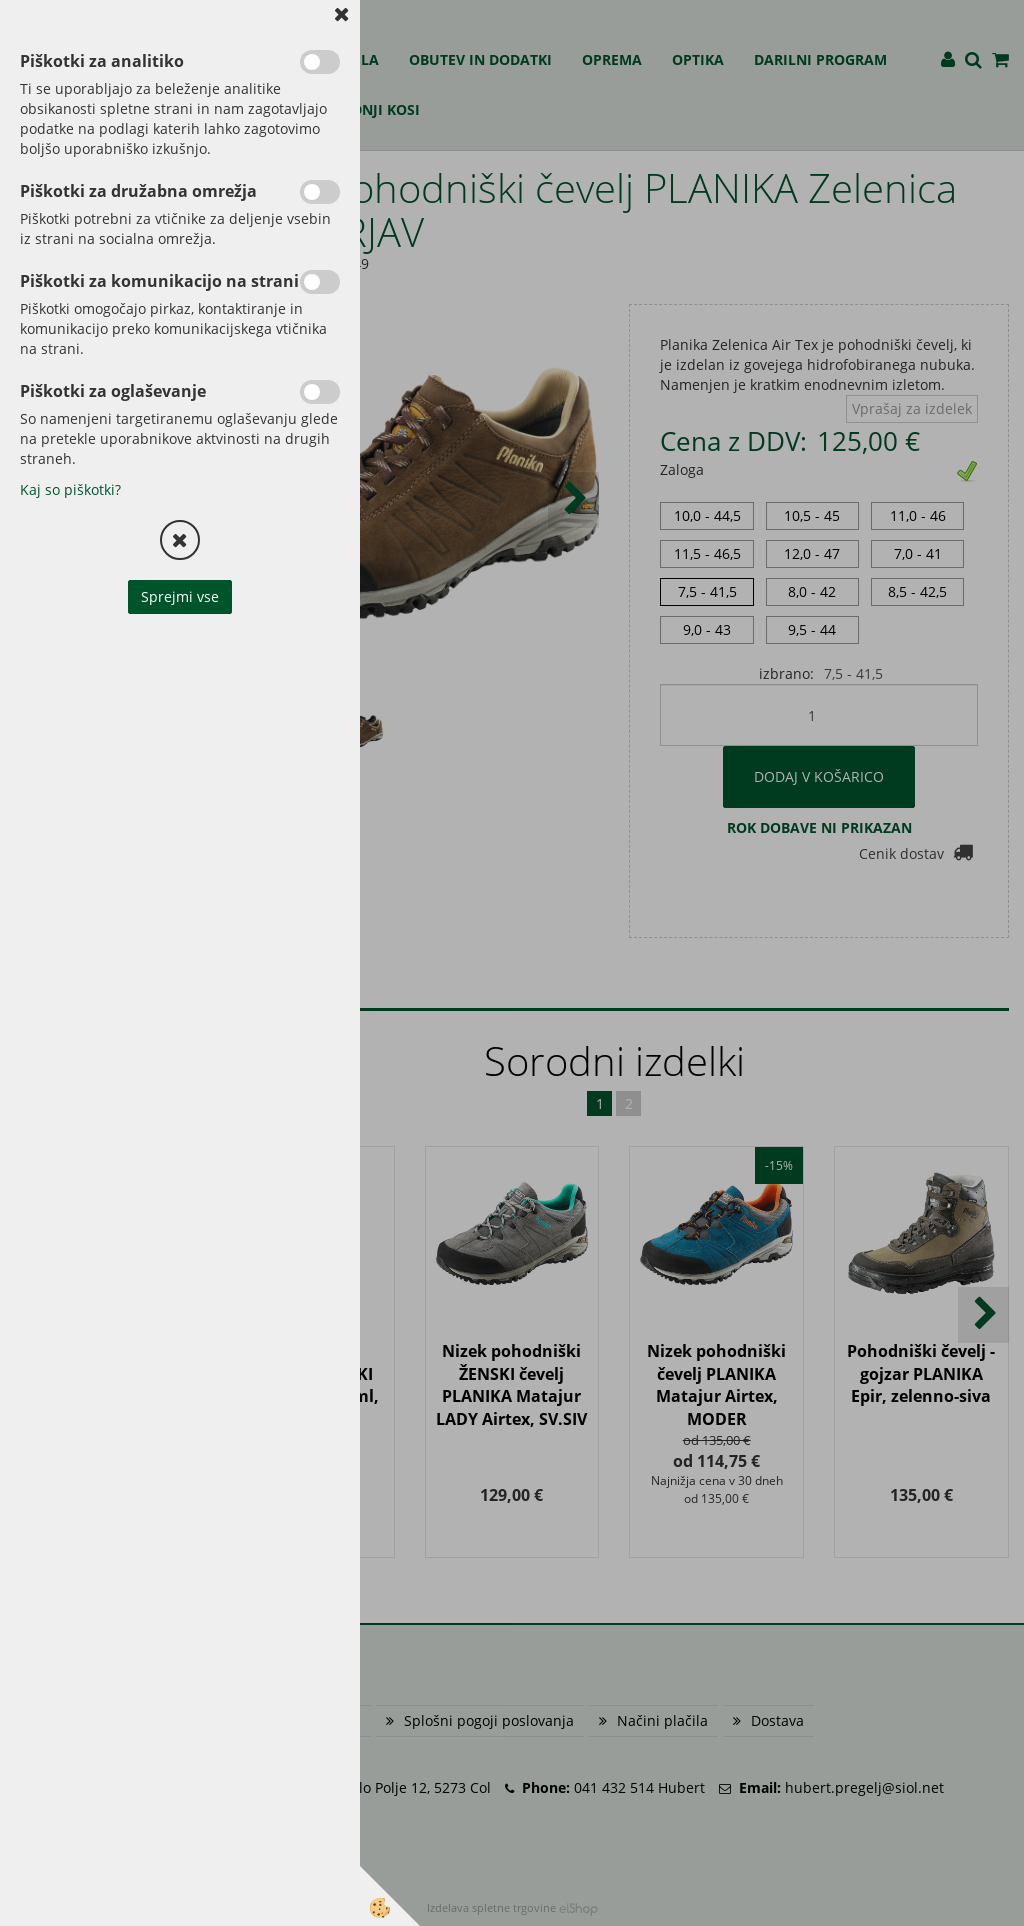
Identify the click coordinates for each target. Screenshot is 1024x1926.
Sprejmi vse (180, 596)
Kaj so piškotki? (70, 489)
